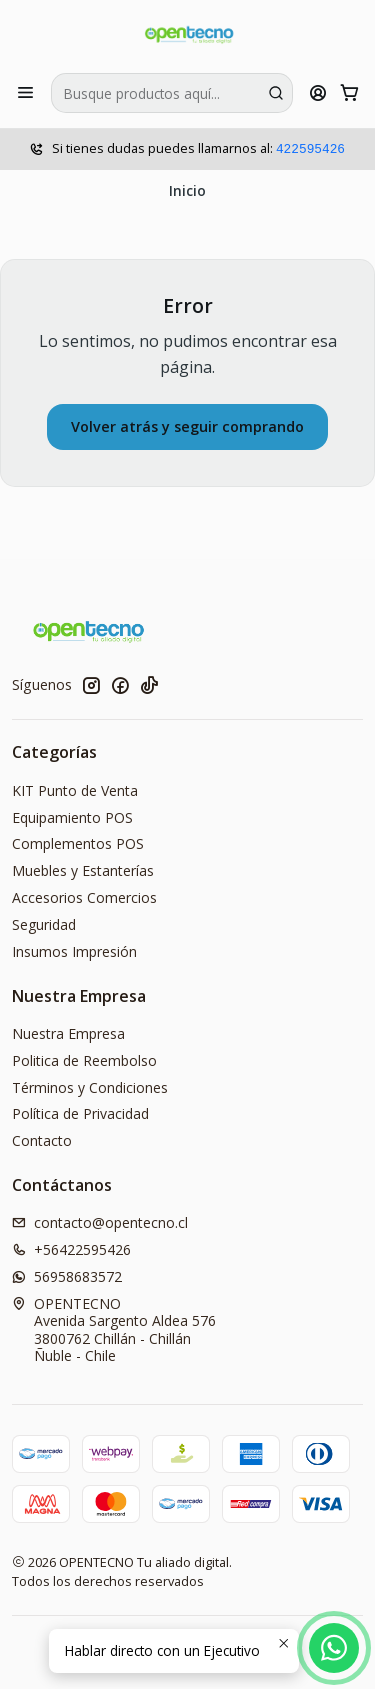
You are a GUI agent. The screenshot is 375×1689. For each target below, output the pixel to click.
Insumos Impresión (74, 951)
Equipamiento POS (72, 817)
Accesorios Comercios (84, 897)
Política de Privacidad (80, 1113)
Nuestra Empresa (68, 1033)
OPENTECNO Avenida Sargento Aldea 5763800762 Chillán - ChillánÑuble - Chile (114, 1330)
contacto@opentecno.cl (100, 1222)
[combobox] (172, 93)
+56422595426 (71, 1249)
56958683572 (67, 1276)
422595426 (310, 149)
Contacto (42, 1140)
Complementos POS (78, 843)
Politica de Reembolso (84, 1060)
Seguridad (44, 924)
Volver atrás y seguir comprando (187, 426)
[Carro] (349, 92)
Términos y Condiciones (90, 1087)
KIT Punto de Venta (75, 790)
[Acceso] (318, 92)
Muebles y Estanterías (83, 870)
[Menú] (25, 92)
